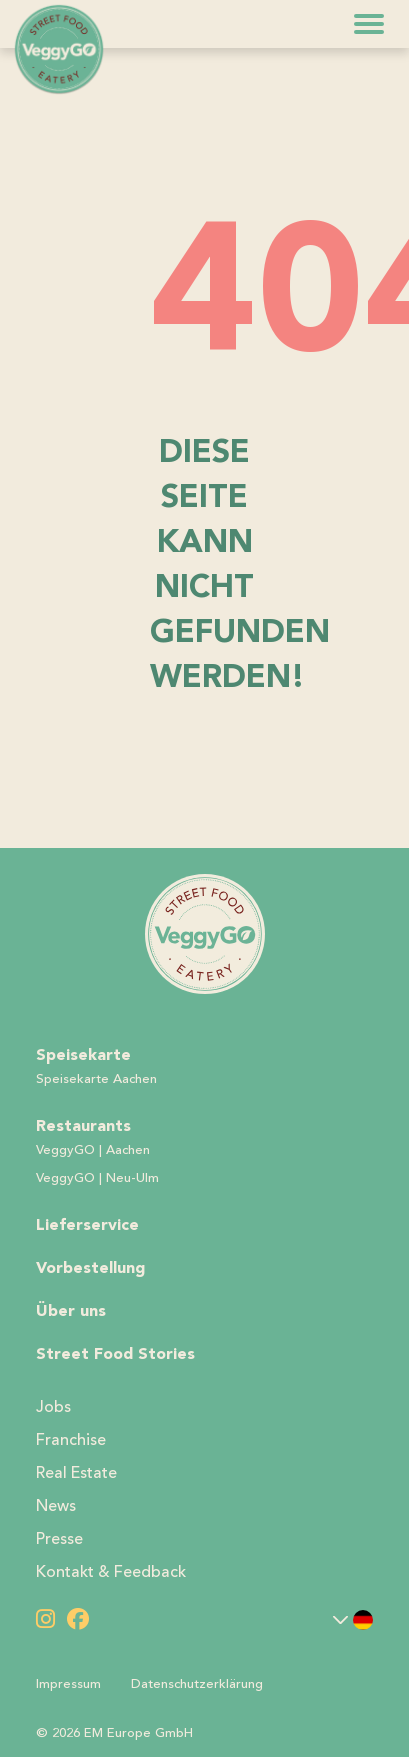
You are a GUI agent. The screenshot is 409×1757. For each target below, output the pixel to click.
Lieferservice (87, 1224)
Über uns (71, 1310)
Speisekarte (83, 1054)
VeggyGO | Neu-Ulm (97, 1178)
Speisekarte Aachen (96, 1079)
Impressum (68, 1684)
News (56, 1506)
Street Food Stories (115, 1353)
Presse (59, 1539)
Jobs (53, 1407)
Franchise (71, 1440)
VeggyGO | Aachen (93, 1150)
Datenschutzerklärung (197, 1684)
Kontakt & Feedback (111, 1572)
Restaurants (83, 1125)
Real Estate (76, 1473)
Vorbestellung (90, 1267)
